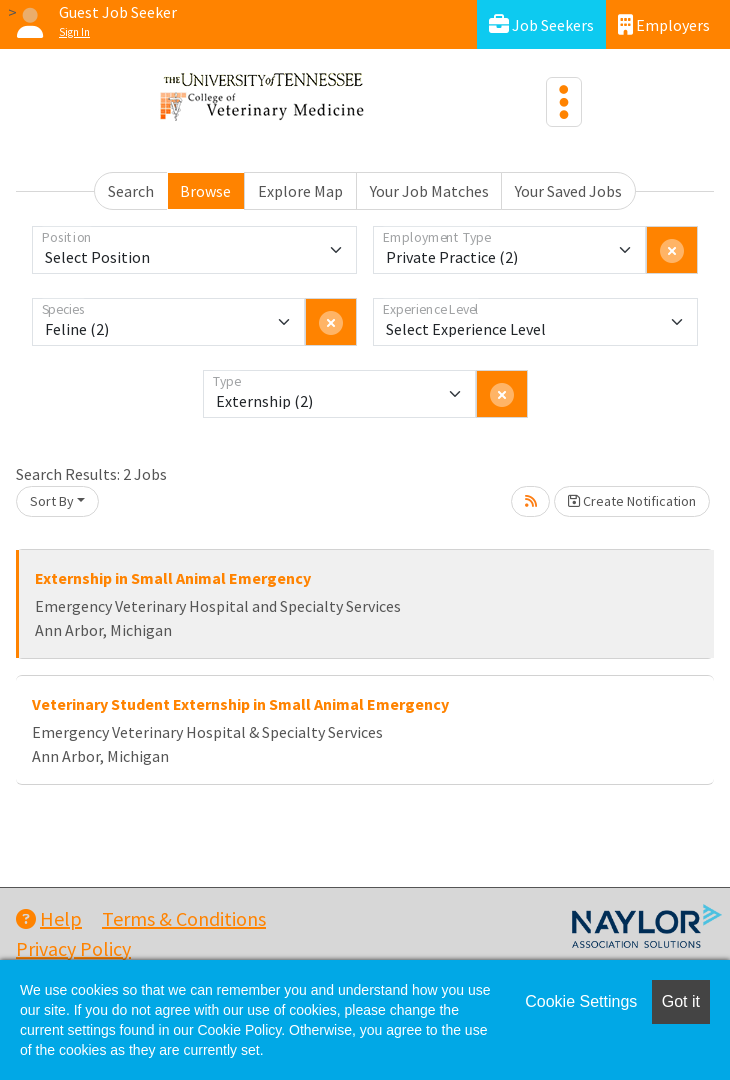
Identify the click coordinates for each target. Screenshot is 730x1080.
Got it (681, 1001)
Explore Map (300, 191)
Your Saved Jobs (568, 191)
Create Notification (632, 501)
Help (49, 918)
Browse (205, 191)
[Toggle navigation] (564, 102)
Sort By (52, 501)
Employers (664, 24)
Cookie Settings (581, 1001)
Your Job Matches (429, 191)
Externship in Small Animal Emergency (173, 578)
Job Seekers (541, 24)
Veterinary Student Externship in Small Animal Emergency (240, 704)
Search (131, 191)
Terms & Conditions (184, 918)
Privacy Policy (73, 948)
